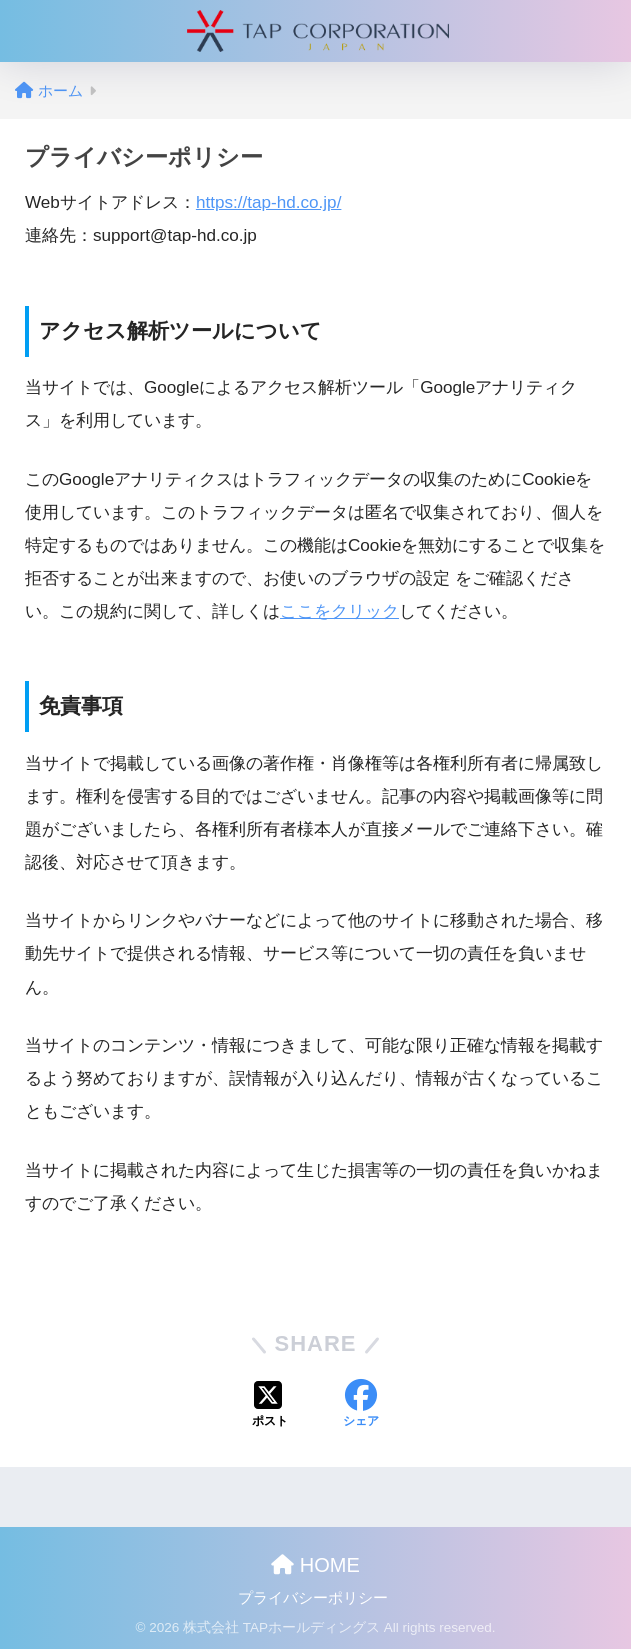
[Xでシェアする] (270, 1406)
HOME (315, 1565)
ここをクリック (339, 611)
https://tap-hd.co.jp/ (269, 202)
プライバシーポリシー (313, 1598)
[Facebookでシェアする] (361, 1406)
